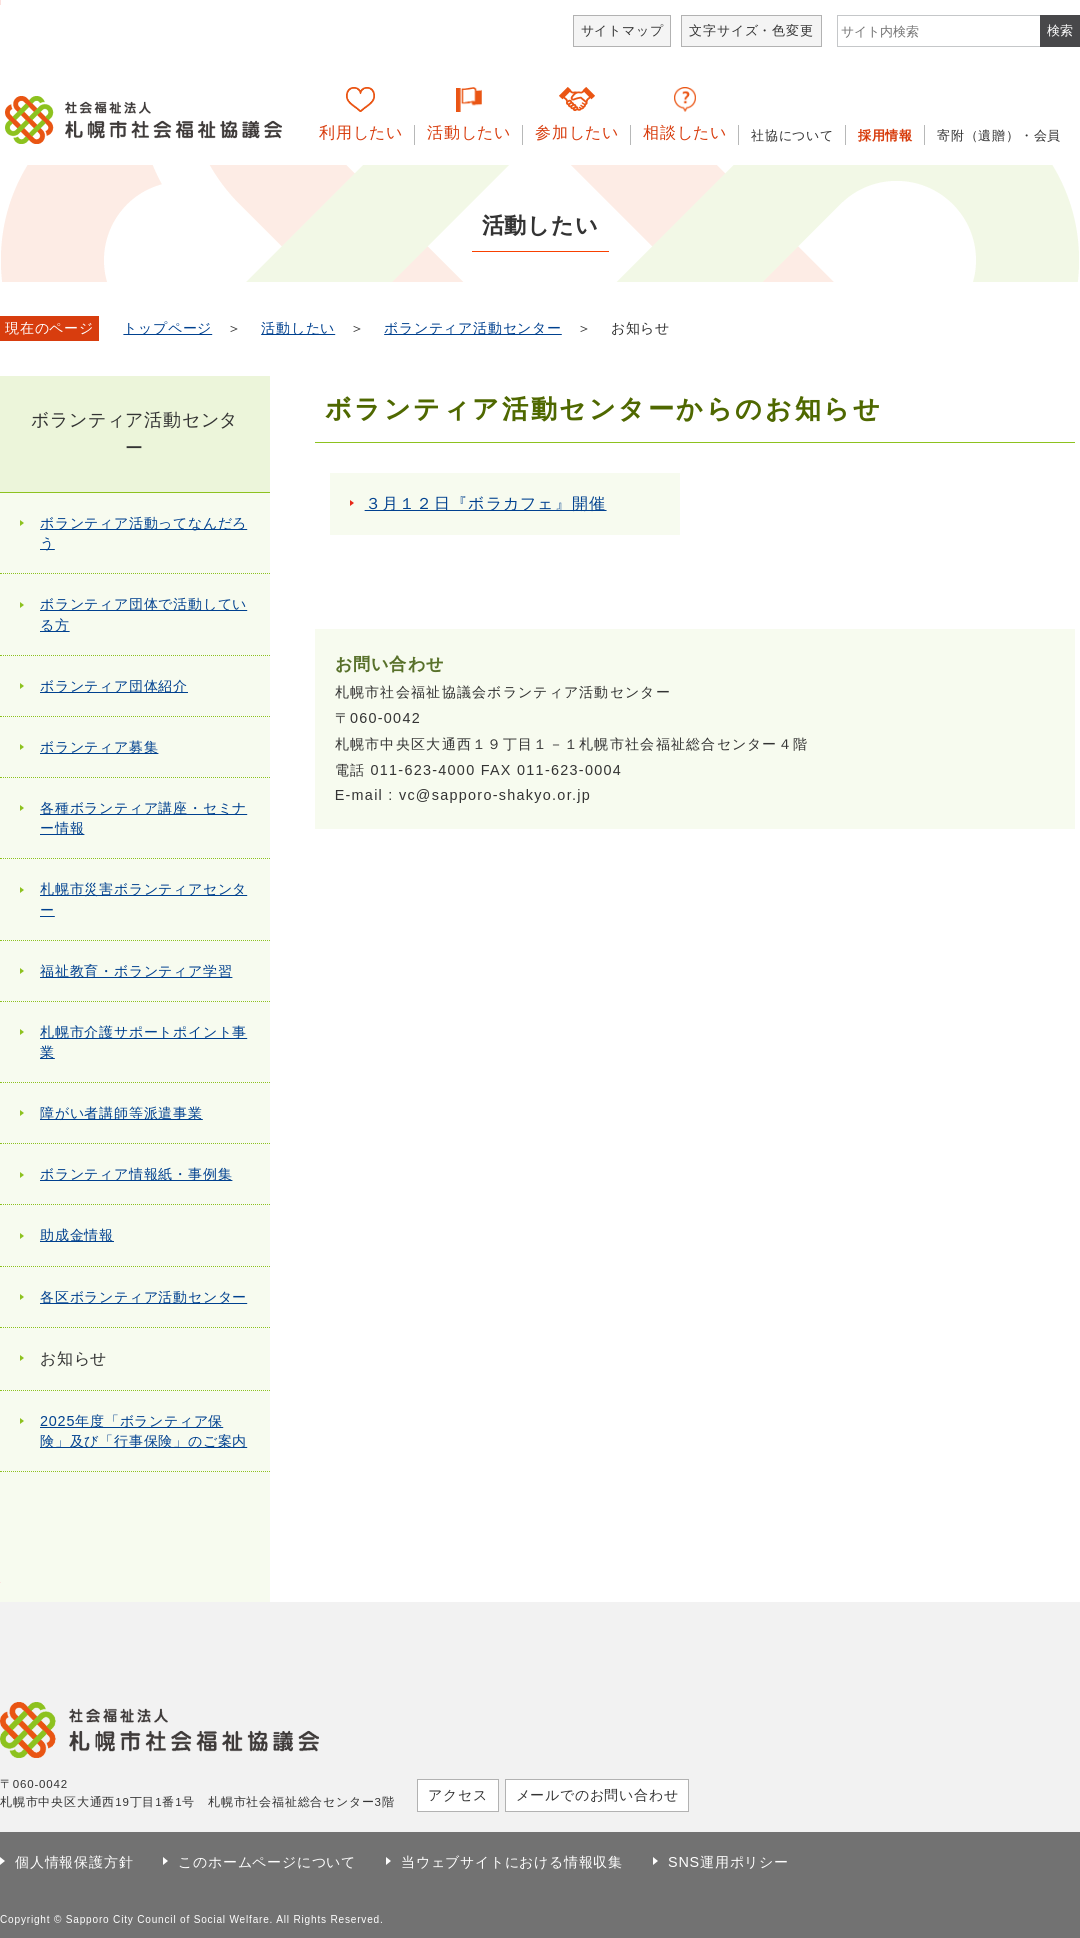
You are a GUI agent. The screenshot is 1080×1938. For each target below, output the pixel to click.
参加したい (577, 132)
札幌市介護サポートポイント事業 (143, 1042)
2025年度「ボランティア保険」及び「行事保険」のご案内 (143, 1431)
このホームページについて (267, 1862)
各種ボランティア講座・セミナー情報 (143, 818)
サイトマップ (622, 30)
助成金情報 (77, 1235)
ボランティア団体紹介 (114, 686)
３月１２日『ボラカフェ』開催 (486, 503)
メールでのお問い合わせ (597, 1795)
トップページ (167, 328)
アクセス (457, 1795)
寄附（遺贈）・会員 (999, 135)
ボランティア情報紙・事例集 (136, 1174)
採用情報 (885, 135)
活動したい (469, 132)
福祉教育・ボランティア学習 (136, 971)
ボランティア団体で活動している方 (143, 614)
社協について (792, 135)
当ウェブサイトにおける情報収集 (512, 1862)
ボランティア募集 (99, 747)
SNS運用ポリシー (728, 1862)
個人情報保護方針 (74, 1862)
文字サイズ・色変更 (751, 30)
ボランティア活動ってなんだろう (143, 533)
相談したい (685, 132)
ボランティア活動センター (473, 328)
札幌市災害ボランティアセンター (143, 899)
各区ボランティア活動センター (143, 1297)
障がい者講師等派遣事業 (121, 1113)
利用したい (361, 132)
